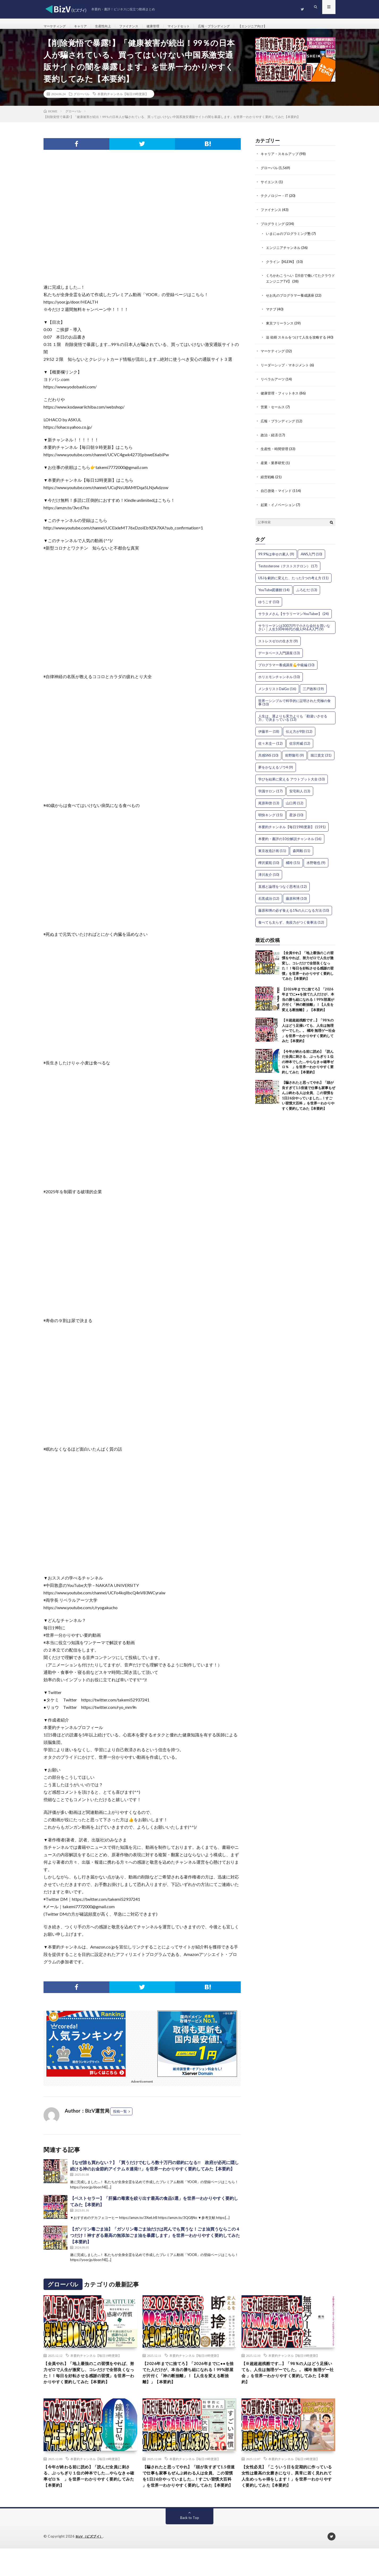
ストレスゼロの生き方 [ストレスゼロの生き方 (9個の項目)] (278, 647)
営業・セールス (274, 414)
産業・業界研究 (274, 470)
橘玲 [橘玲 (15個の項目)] (293, 869)
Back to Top (190, 2545)
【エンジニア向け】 (277, 26)
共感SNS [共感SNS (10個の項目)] (268, 762)
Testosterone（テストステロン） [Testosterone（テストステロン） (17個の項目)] (287, 572)
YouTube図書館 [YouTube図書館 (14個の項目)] (274, 596)
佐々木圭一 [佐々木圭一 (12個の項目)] (270, 750)
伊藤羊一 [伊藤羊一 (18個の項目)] (268, 738)
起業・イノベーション (279, 511)
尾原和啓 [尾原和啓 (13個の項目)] (268, 809)
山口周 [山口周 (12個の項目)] (294, 809)
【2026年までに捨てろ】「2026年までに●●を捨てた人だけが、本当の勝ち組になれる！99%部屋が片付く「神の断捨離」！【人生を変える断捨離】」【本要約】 (308, 1005)
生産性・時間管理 (275, 456)
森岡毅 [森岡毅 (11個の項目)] (301, 857)
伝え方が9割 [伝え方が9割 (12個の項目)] (299, 738)
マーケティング (57, 26)
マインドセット (194, 26)
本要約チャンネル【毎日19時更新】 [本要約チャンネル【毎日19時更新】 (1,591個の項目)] (292, 833)
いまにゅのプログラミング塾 (290, 238)
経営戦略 (268, 483)
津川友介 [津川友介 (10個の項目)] (268, 881)
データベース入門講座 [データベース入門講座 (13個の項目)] (279, 659)
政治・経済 (270, 442)
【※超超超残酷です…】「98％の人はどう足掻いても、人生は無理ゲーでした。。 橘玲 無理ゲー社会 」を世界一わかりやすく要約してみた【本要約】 (308, 1037)
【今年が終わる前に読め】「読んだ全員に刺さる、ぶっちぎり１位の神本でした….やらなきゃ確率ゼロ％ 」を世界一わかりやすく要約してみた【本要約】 (308, 1068)
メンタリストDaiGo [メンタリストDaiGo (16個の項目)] (277, 695)
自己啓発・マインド (277, 497)
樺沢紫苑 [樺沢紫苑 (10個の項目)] (268, 869)
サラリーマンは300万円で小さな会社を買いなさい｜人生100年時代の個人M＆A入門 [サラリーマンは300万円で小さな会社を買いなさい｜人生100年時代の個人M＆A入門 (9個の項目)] (294, 634)
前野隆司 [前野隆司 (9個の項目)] (294, 762)
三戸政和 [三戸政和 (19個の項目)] (313, 695)
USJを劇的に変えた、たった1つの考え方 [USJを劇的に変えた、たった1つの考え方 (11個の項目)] (293, 584)
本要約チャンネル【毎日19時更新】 (122, 99)
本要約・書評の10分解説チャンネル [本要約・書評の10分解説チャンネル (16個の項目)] (289, 845)
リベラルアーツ (274, 387)
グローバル (81, 99)
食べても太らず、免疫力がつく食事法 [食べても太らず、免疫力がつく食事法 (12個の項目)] (291, 929)
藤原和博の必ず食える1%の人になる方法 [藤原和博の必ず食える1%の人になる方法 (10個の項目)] (293, 917)
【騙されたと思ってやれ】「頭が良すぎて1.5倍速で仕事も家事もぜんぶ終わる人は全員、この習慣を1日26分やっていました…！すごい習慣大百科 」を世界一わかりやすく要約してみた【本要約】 (189, 2498)
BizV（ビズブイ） (90, 2564)
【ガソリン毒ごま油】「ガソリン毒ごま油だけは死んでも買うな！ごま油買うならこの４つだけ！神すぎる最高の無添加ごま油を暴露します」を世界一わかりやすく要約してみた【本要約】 (155, 2241)
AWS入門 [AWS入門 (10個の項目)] (311, 560)
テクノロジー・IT (276, 201)
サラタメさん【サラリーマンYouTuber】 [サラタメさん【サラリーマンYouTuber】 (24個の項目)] (293, 620)
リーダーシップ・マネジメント (287, 373)
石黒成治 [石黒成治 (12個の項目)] (268, 905)
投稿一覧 (120, 2117)
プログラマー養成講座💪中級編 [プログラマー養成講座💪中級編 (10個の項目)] (286, 671)
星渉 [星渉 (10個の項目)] (296, 821)
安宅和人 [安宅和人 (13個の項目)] (299, 797)
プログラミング (274, 228)
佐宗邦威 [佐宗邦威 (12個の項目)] (299, 750)
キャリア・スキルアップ (281, 159)
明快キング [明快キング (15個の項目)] (270, 821)
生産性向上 (110, 26)
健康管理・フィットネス (281, 401)
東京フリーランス (281, 326)
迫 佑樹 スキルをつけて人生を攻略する (298, 340)
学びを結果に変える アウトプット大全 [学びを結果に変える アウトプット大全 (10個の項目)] (291, 785)
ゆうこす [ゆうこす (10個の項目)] (268, 608)
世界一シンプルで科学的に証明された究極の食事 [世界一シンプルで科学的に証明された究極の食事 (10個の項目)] (294, 709)
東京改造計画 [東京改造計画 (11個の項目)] (272, 857)
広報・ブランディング (234, 26)
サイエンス (270, 187)
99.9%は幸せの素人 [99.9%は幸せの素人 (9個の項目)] (276, 560)
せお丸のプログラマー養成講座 (292, 299)
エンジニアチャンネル (284, 252)
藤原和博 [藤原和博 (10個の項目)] (296, 905)
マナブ (271, 312)
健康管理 (165, 26)
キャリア (85, 26)
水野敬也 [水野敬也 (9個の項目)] (316, 869)
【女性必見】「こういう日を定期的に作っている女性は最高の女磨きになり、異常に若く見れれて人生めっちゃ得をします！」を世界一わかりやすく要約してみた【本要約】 (288, 2498)
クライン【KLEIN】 (282, 266)
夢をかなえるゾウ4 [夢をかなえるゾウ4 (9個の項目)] (275, 773)
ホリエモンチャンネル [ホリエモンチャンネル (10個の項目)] (279, 683)
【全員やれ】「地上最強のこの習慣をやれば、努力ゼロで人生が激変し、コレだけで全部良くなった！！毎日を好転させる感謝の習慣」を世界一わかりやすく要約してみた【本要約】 (90, 2384)
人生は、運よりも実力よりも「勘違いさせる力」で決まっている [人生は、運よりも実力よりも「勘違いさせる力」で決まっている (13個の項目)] (292, 724)
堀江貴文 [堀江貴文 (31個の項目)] (321, 762)
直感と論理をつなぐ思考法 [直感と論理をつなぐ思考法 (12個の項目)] (282, 893)
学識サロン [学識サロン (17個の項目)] (270, 797)
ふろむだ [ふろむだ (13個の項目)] (306, 596)
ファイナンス (139, 26)
